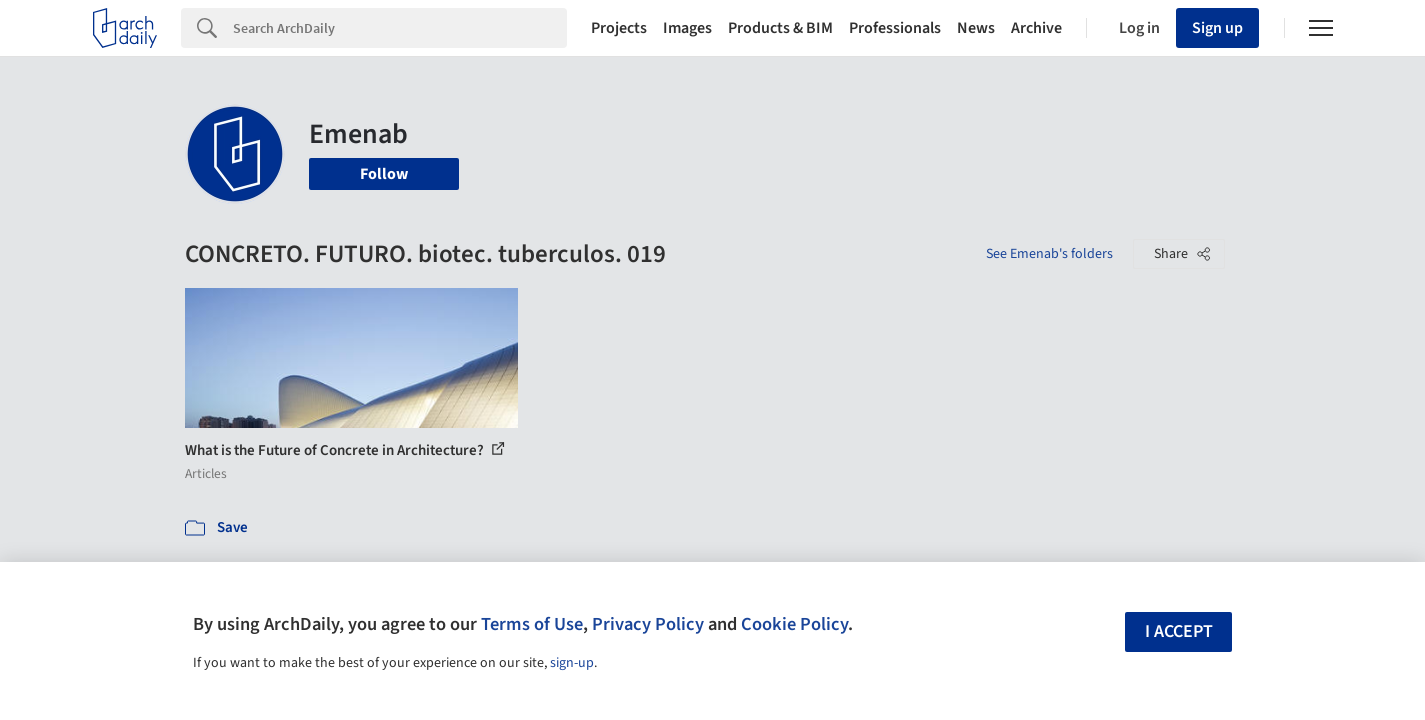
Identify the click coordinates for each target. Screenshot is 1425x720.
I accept (1179, 631)
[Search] (400, 28)
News (976, 28)
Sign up (1217, 28)
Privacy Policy (648, 624)
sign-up (572, 663)
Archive (1036, 28)
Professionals (895, 28)
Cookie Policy (794, 624)
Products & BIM (780, 28)
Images (687, 28)
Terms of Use (532, 624)
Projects (619, 28)
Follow (384, 174)
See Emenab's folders (1049, 254)
